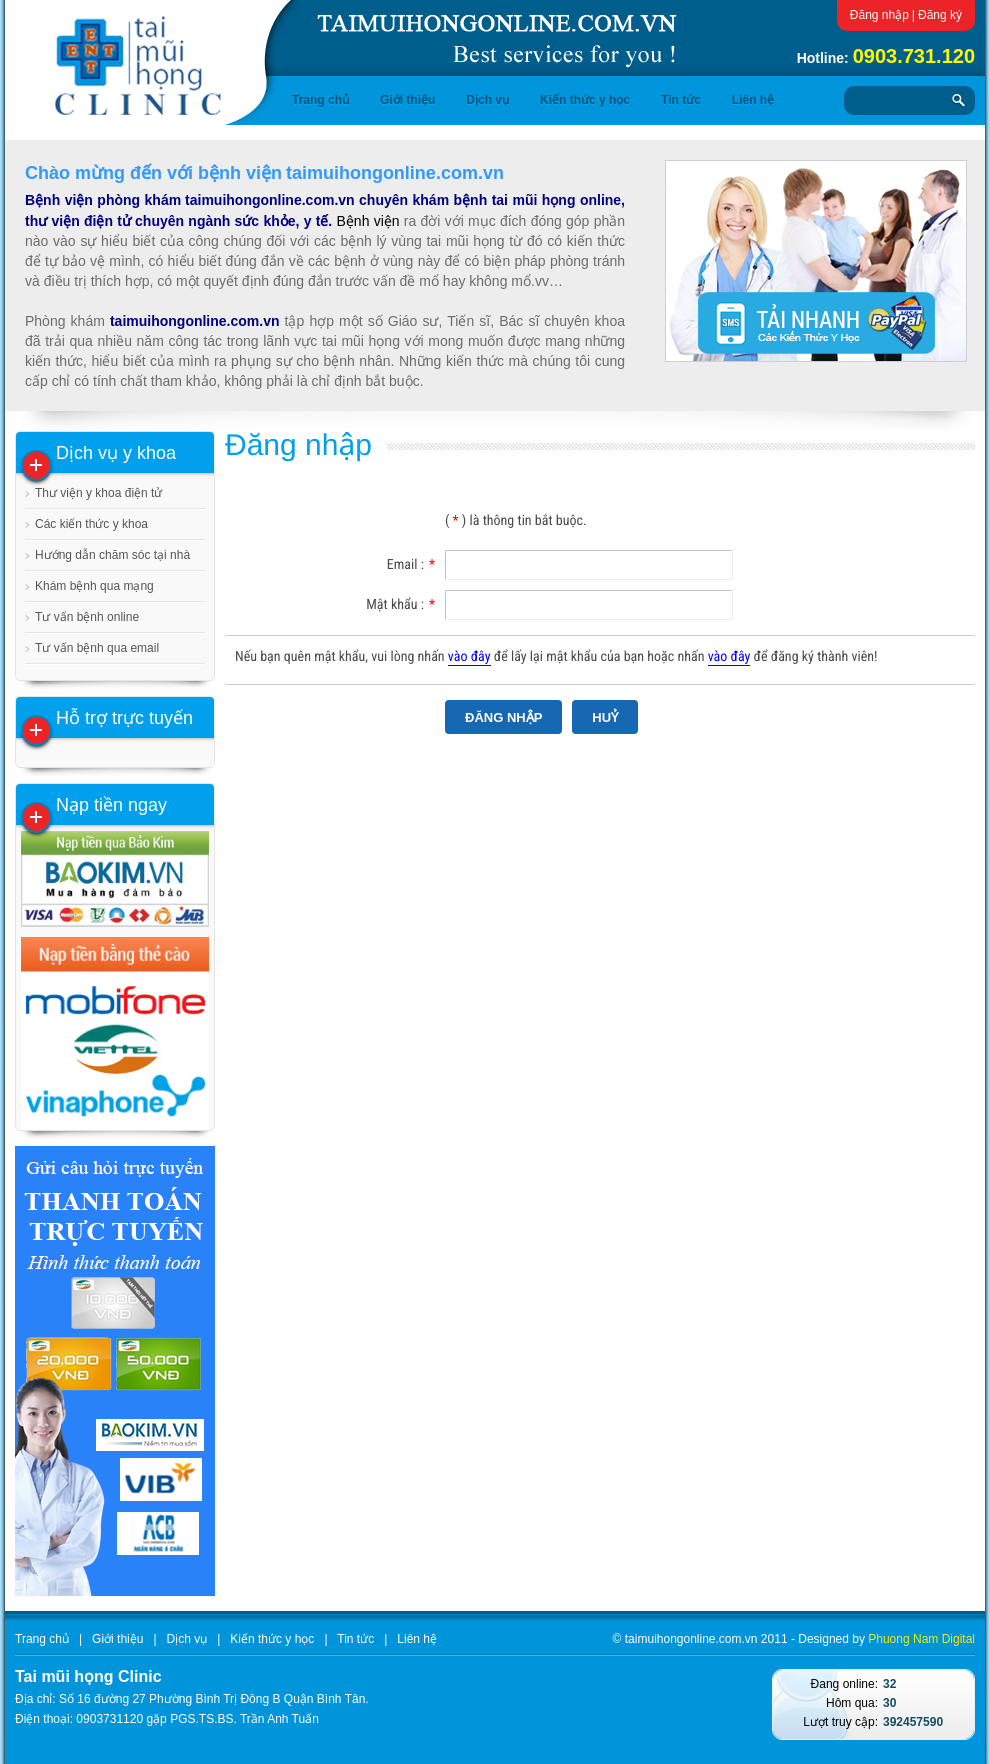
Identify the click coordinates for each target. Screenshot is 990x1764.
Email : (411, 565)
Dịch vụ (487, 100)
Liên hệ (753, 100)
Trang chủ (320, 100)
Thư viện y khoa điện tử (98, 493)
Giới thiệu (407, 100)
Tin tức (681, 100)
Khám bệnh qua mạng (94, 586)
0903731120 (109, 1719)
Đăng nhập (879, 15)
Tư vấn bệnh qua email (97, 648)
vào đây (469, 657)
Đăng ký (940, 15)
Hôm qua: (852, 1703)
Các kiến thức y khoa (91, 524)
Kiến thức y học (585, 100)
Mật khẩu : (400, 605)
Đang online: (844, 1684)
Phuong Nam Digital (921, 1639)
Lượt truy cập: (840, 1722)
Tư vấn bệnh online (87, 617)
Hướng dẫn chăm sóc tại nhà (112, 555)
